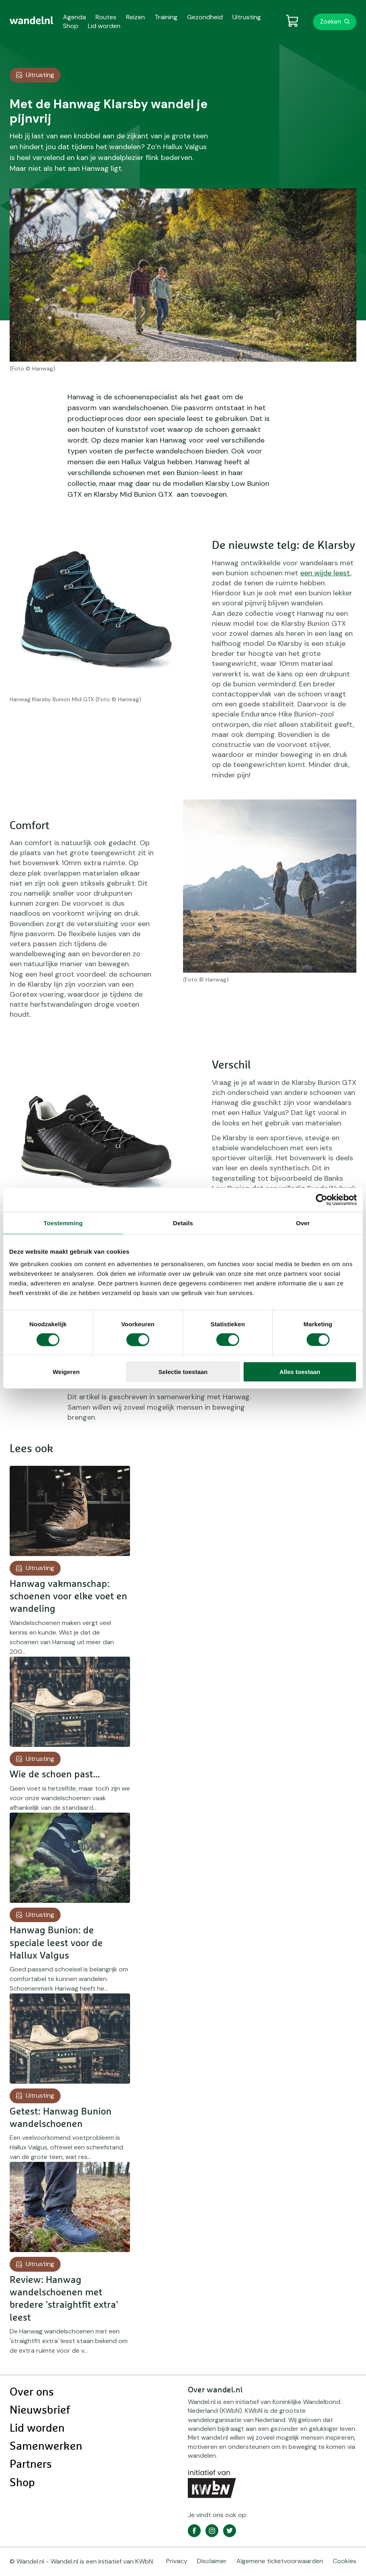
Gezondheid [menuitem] (205, 17)
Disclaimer (212, 2561)
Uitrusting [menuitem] (246, 17)
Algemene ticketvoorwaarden (279, 2561)
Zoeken (330, 21)
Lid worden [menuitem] (104, 26)
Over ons (32, 2392)
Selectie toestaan (183, 1371)
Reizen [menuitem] (135, 17)
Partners (31, 2464)
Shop (22, 2483)
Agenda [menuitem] (74, 17)
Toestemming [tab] (63, 1222)
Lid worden (37, 2428)
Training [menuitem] (166, 17)
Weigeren (66, 1371)
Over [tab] (303, 1222)
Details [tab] (183, 1222)
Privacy (176, 2561)
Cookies (344, 2561)
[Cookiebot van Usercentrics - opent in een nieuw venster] (322, 1200)
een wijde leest (325, 573)
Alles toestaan (299, 1371)
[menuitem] (31, 20)
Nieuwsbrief (40, 2410)
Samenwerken (46, 2446)
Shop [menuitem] (70, 26)
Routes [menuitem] (106, 17)
